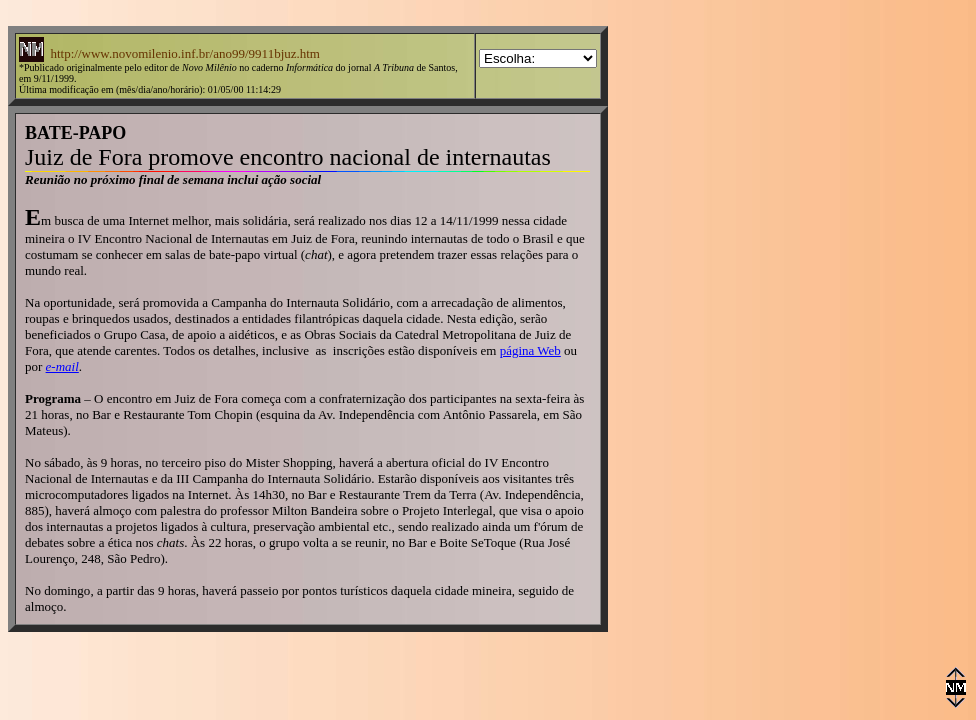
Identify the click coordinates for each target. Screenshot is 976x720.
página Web (530, 350)
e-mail (62, 366)
